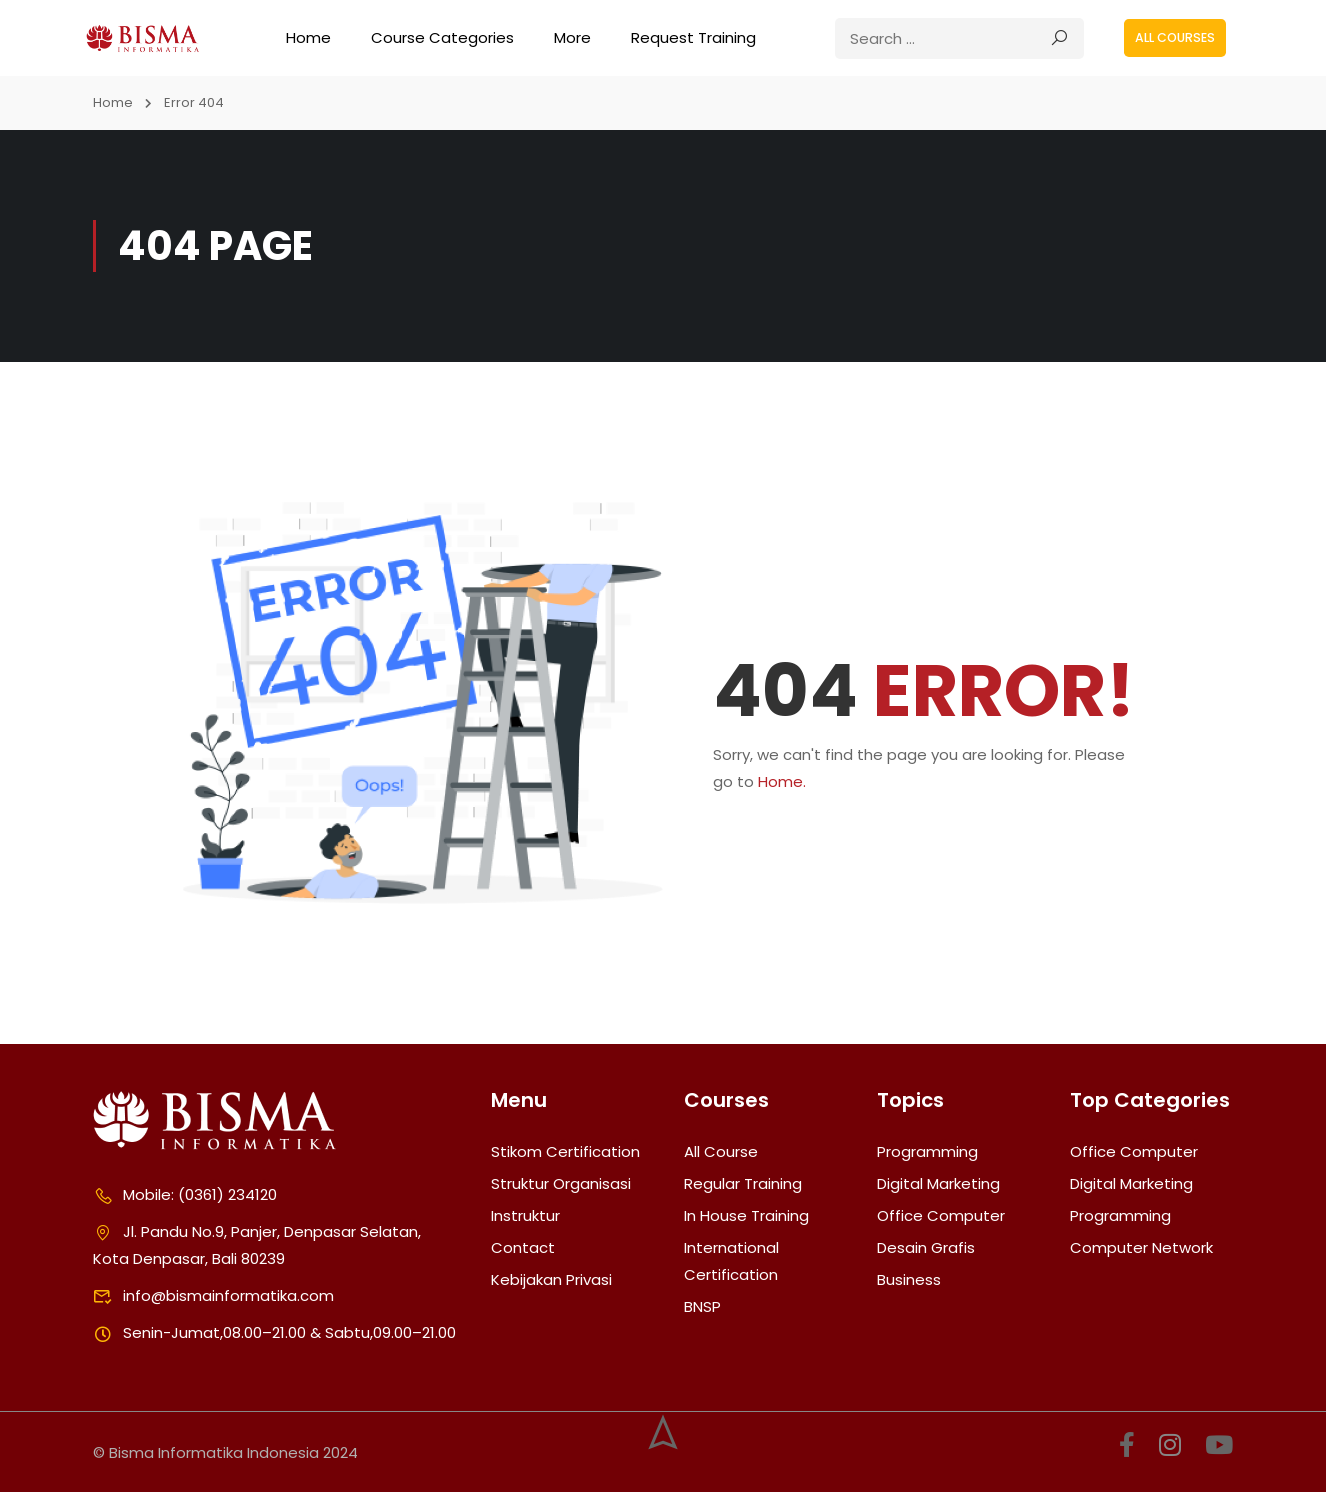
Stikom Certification (565, 1151)
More (572, 37)
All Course (721, 1151)
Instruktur (525, 1215)
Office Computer (941, 1215)
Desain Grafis (926, 1247)
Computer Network (1141, 1247)
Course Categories (442, 37)
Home (308, 37)
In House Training (746, 1215)
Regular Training (743, 1183)
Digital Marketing (938, 1183)
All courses (1175, 37)
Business (909, 1279)
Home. (782, 781)
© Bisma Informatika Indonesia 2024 (225, 1452)
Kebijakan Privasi (551, 1279)
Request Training (693, 37)
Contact (523, 1247)
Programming (927, 1151)
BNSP (702, 1306)
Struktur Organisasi (561, 1183)
